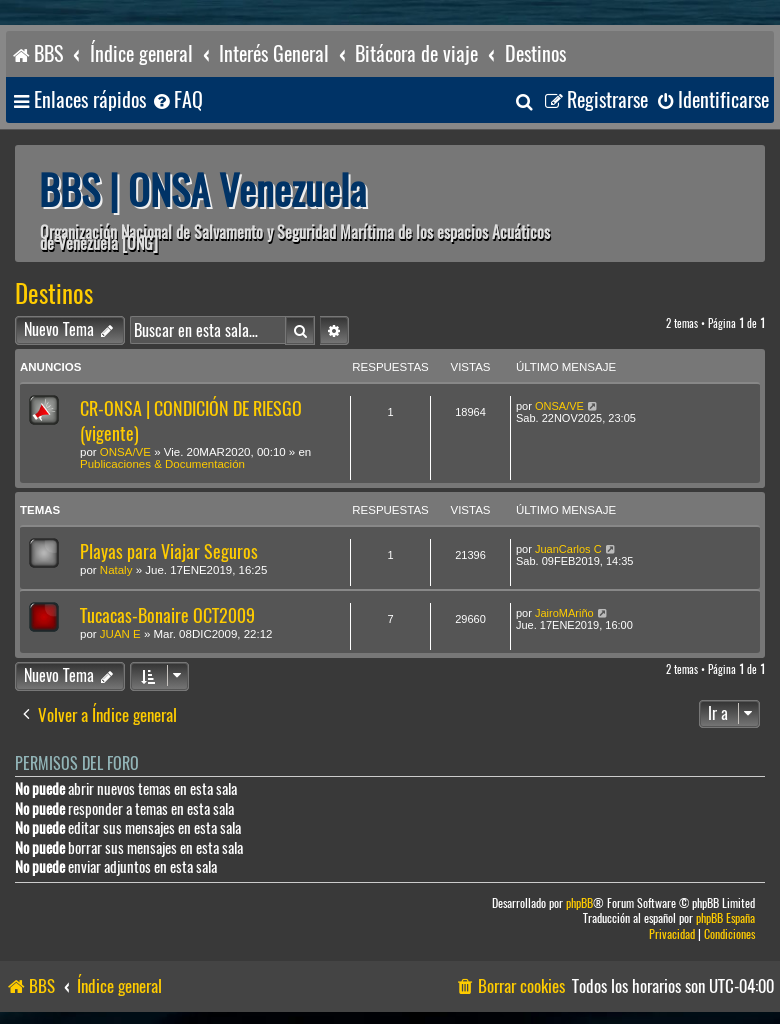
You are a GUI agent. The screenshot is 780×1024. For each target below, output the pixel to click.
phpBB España (725, 918)
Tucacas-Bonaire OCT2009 (167, 615)
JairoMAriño (564, 613)
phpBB (579, 903)
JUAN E (120, 634)
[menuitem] (177, 100)
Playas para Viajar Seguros (169, 551)
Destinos (54, 294)
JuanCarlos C (568, 549)
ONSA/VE (125, 452)
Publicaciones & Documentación (162, 464)
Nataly (116, 570)
